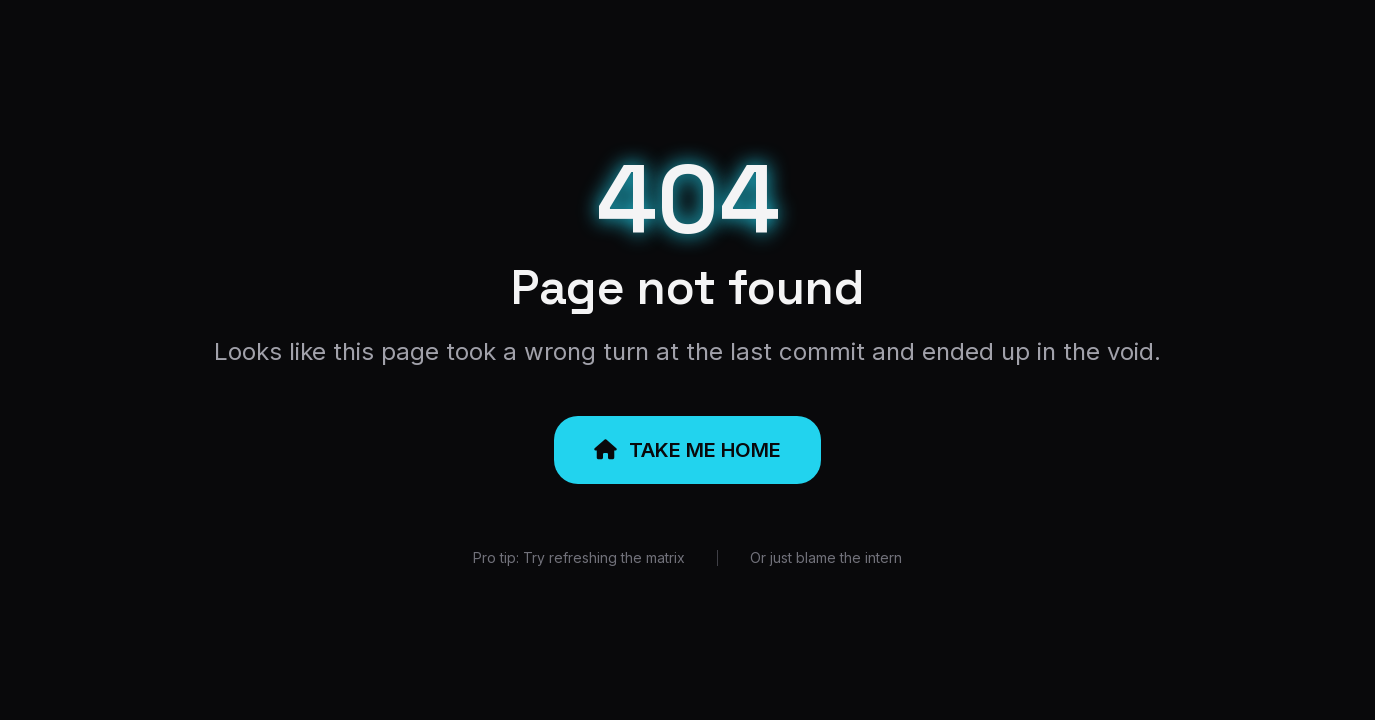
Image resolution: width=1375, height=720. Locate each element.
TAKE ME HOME (687, 450)
